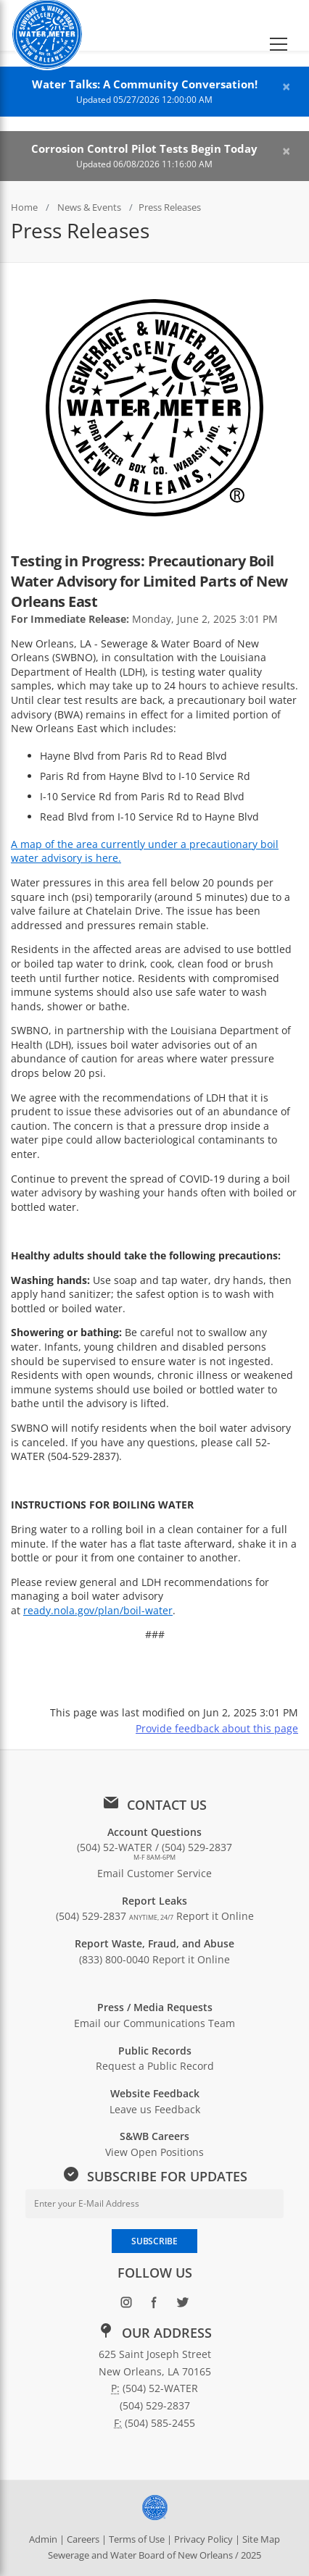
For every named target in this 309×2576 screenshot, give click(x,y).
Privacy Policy (203, 2539)
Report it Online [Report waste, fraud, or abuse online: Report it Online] (191, 1959)
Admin (43, 2539)
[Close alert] (286, 87)
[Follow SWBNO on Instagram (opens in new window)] (126, 2305)
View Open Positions (154, 2152)
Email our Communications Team (154, 2023)
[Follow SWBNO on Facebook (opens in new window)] (155, 2305)
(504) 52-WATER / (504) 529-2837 (154, 1851)
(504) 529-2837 (114, 1916)
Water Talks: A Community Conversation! (145, 84)
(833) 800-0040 (114, 1959)
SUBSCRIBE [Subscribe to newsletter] (154, 2241)
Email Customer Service (154, 1873)
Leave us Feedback (155, 2109)
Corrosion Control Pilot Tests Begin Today (144, 149)
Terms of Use (137, 2539)
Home (24, 207)
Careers (83, 2539)
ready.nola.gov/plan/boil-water (98, 1610)
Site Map (261, 2539)
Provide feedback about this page (217, 1728)
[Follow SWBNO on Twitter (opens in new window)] (183, 2305)
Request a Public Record (155, 2066)
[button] (278, 25)
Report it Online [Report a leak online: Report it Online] (215, 1916)
